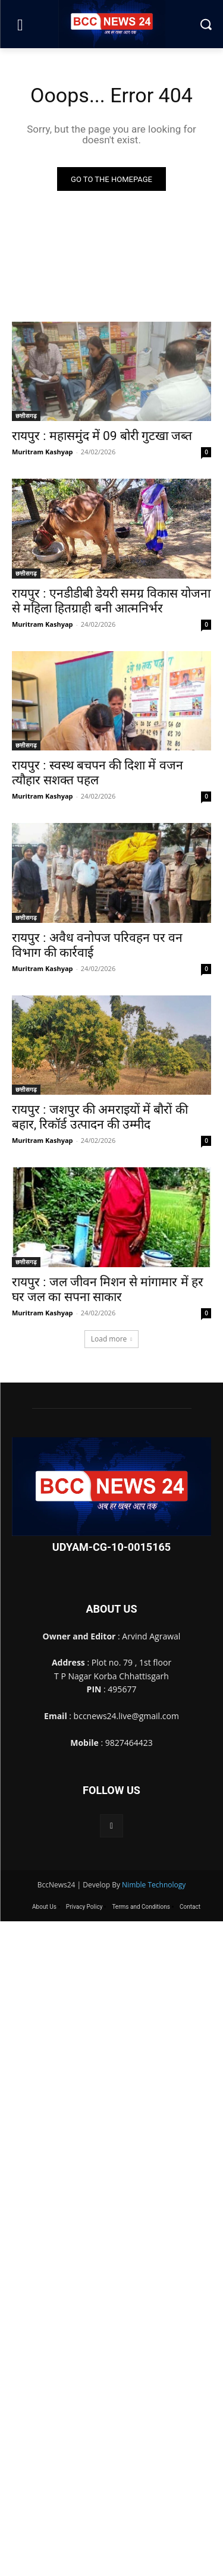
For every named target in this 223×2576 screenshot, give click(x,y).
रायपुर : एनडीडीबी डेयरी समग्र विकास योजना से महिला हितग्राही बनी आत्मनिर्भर (111, 600)
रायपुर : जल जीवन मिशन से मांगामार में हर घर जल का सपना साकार (107, 1289)
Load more (112, 1339)
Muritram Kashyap (42, 451)
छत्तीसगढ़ (26, 415)
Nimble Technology (154, 1885)
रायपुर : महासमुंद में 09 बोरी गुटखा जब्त (102, 436)
